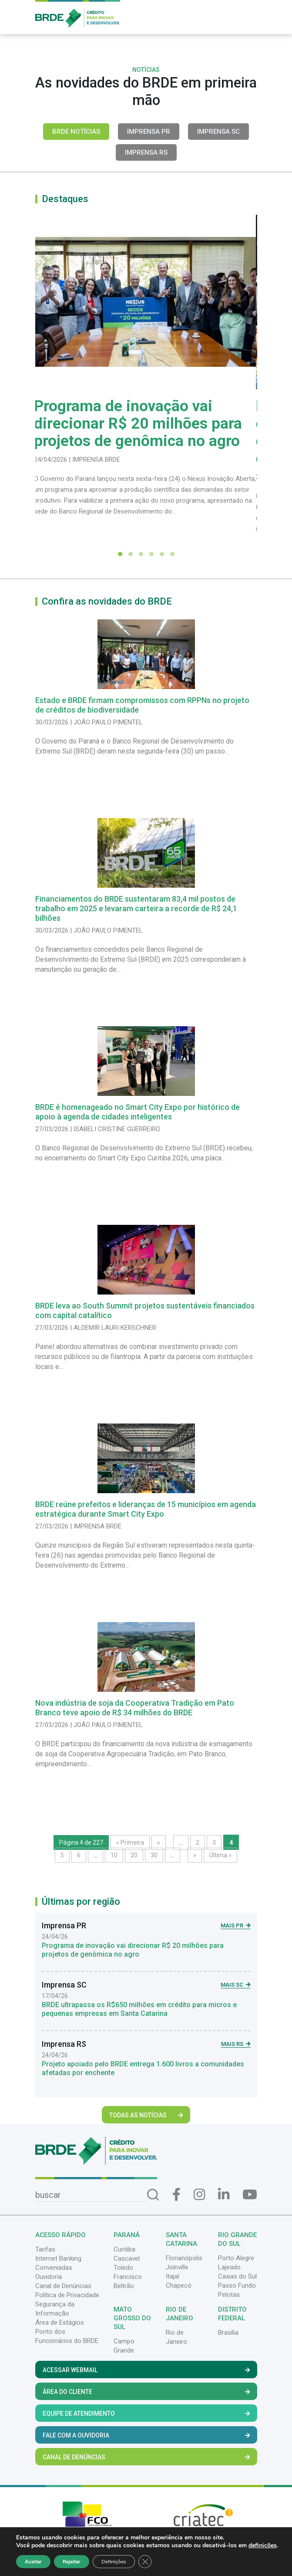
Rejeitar (72, 2561)
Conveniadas (53, 2268)
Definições (113, 2561)
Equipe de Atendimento (146, 2413)
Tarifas (45, 2249)
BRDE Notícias (76, 131)
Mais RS (236, 2044)
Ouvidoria (48, 2277)
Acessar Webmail (146, 2369)
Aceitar (33, 2561)
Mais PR (236, 1925)
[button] (120, 554)
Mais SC (236, 1984)
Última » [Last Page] (220, 1855)
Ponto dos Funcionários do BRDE (66, 2336)
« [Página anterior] (158, 1842)
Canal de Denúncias (63, 2286)
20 (134, 1855)
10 (114, 1855)
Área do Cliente (146, 2391)
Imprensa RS (146, 152)
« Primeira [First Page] (130, 1842)
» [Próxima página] (194, 1855)
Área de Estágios (59, 2322)
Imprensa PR (148, 131)
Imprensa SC (218, 131)
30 (154, 1855)
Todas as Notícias (146, 2115)
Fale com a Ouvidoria (146, 2435)
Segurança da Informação (54, 2308)
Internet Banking (58, 2258)
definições (262, 2545)
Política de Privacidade (67, 2295)
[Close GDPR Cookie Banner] (144, 2561)
